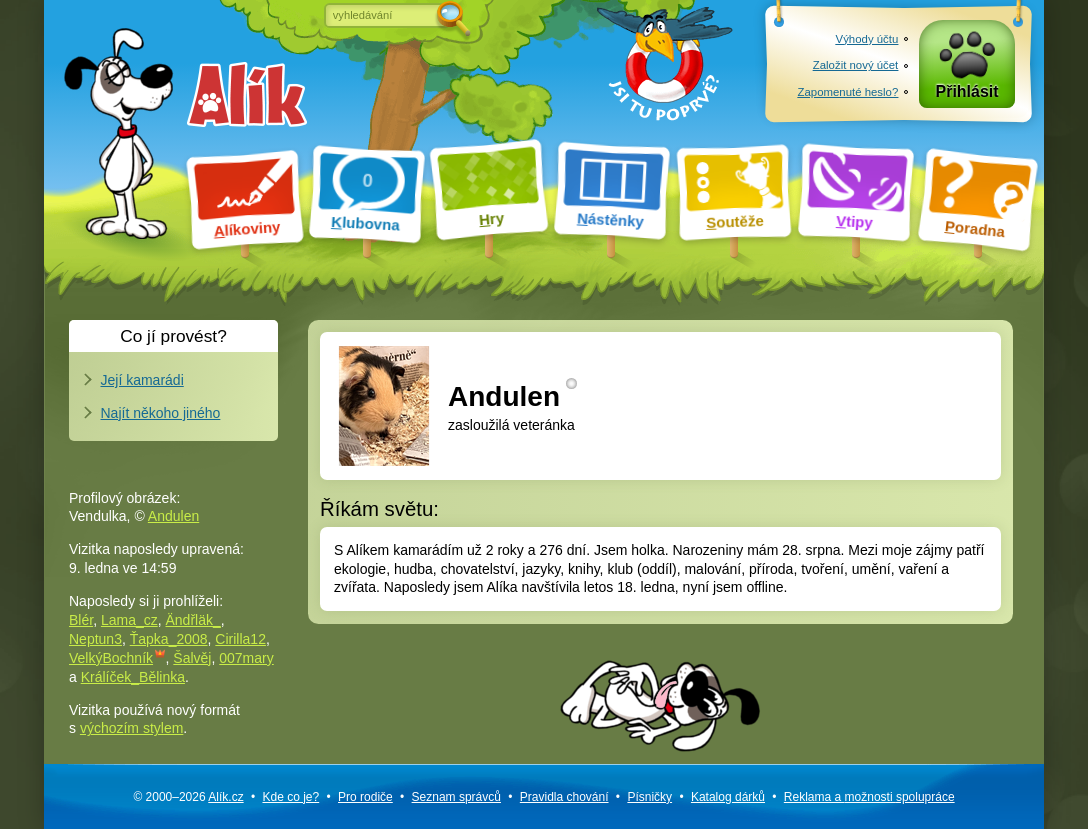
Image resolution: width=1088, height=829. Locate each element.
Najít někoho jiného (161, 413)
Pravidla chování (564, 797)
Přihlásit (967, 91)
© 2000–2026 (188, 797)
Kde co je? (290, 797)
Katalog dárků (728, 797)
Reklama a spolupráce (869, 797)
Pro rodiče (365, 797)
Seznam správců (456, 797)
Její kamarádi (142, 380)
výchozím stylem (131, 728)
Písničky (649, 797)
